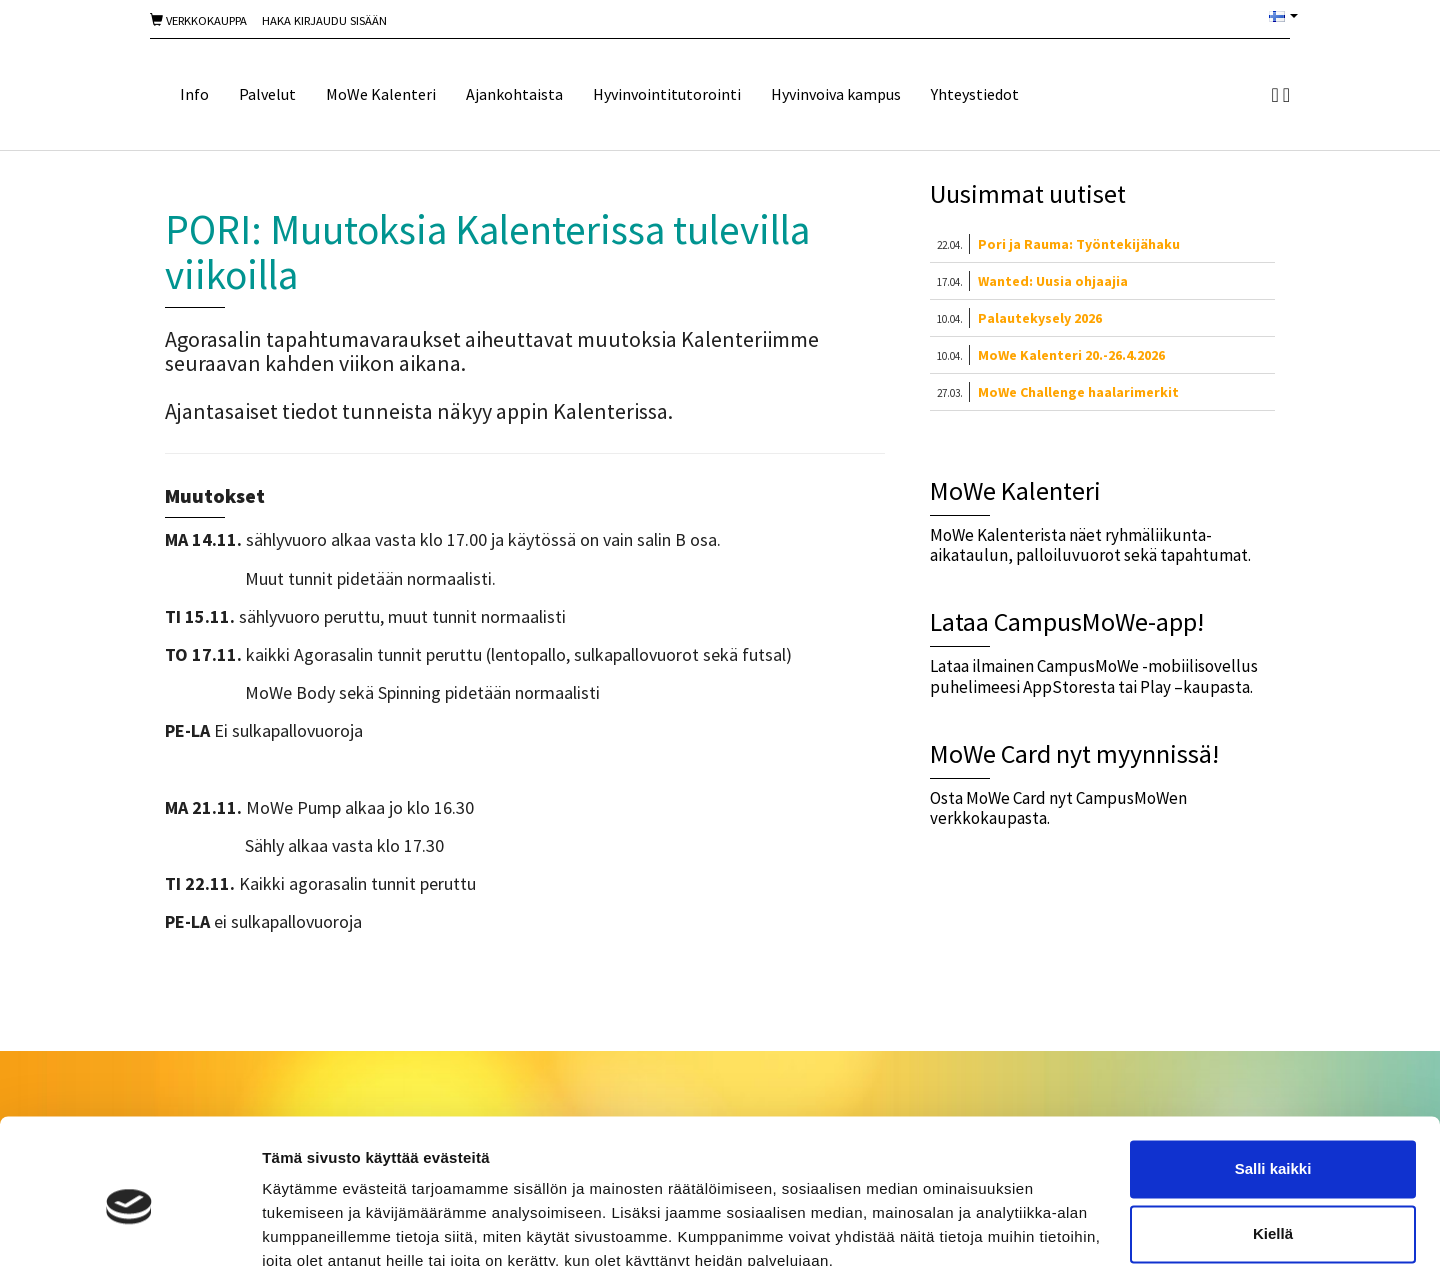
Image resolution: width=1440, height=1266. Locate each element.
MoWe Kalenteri (381, 94)
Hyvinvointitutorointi (667, 94)
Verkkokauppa (198, 20)
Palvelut (267, 94)
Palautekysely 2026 (1040, 318)
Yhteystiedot (975, 94)
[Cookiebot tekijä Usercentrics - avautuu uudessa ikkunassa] (129, 1227)
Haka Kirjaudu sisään (324, 20)
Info (194, 94)
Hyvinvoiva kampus (836, 94)
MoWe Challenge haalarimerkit (1078, 392)
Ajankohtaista (514, 94)
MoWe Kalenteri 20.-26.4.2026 (1071, 355)
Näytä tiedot (305, 1226)
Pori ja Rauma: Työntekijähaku (1079, 244)
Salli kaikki (1273, 1079)
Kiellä (1273, 1144)
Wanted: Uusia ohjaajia (1053, 281)
